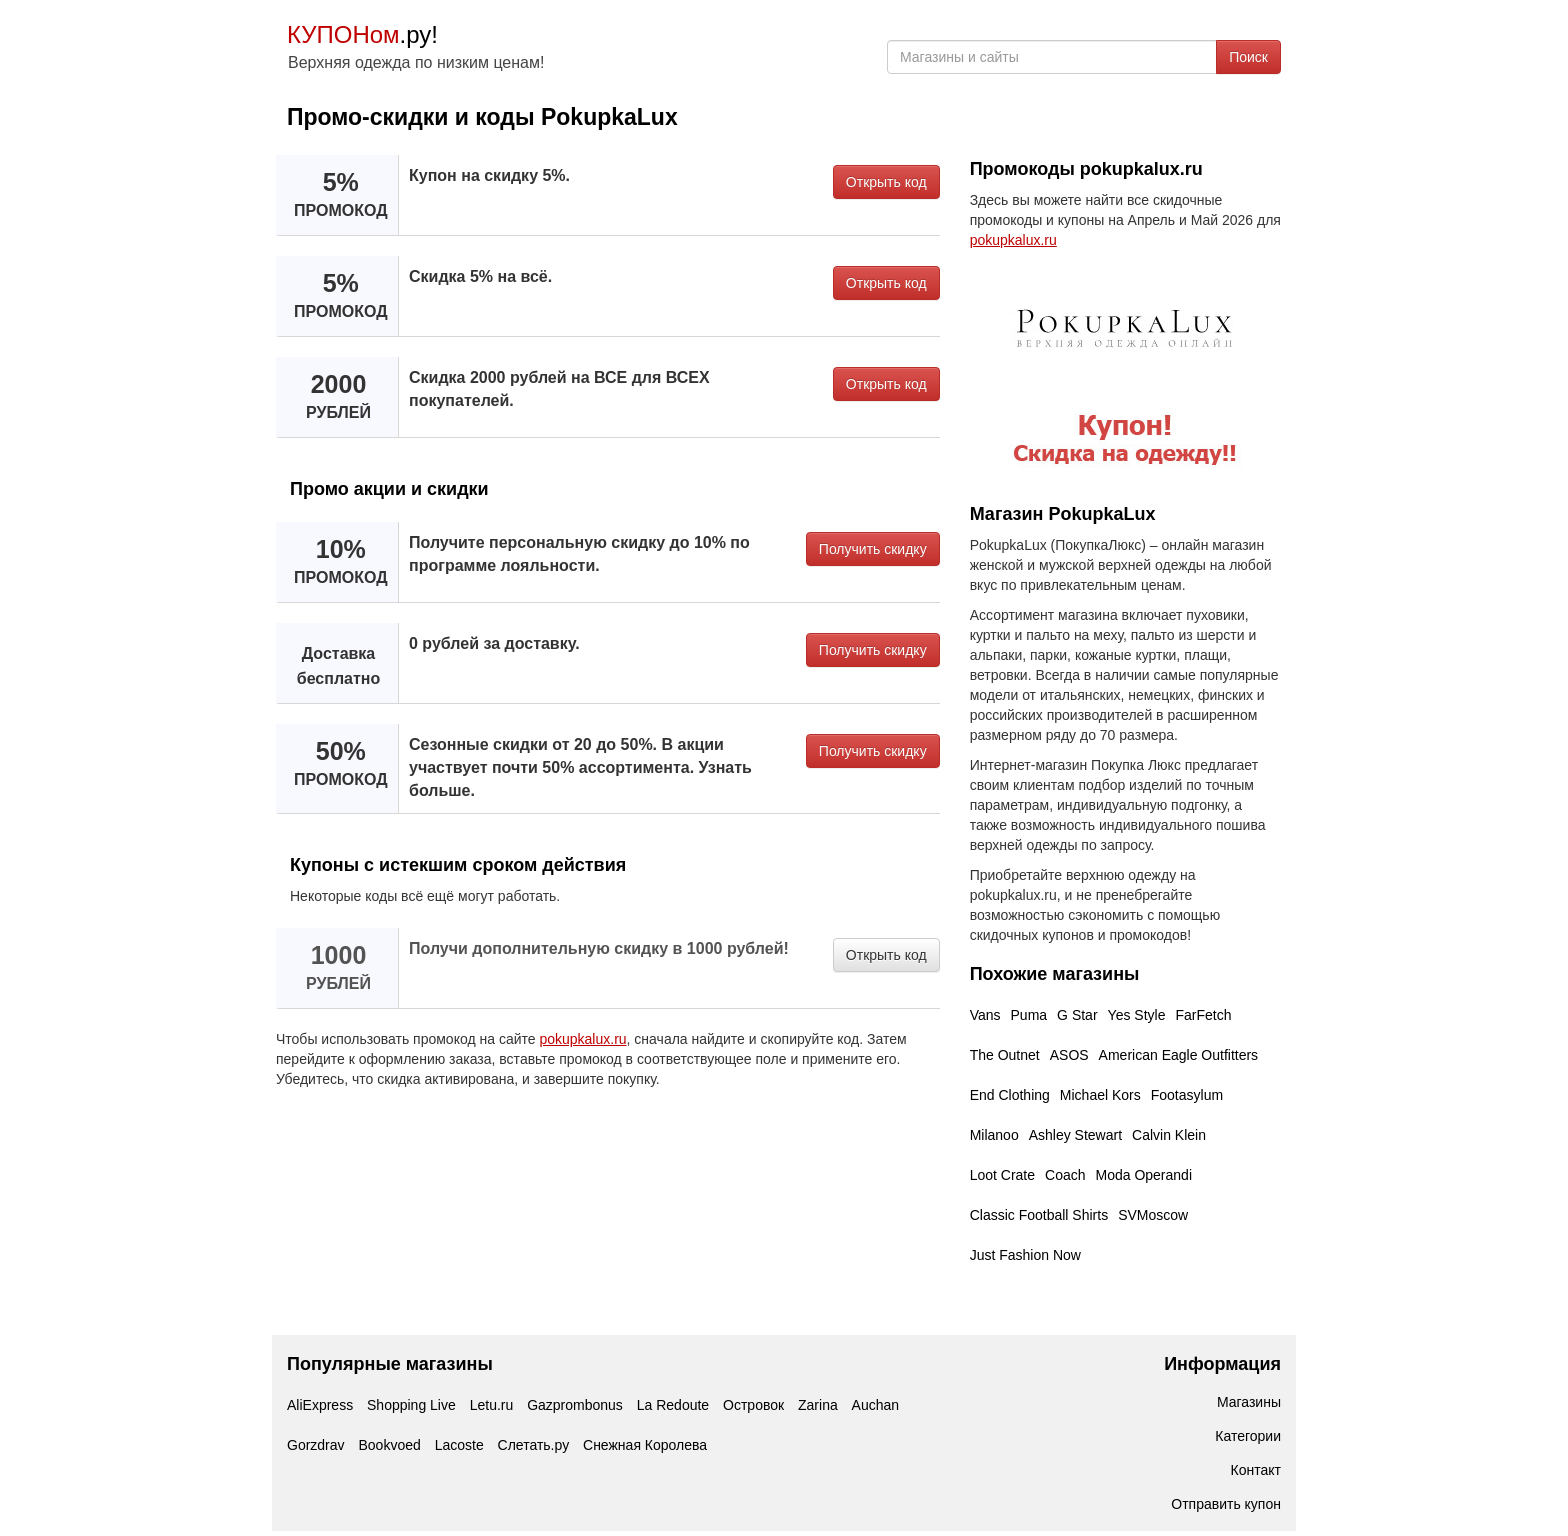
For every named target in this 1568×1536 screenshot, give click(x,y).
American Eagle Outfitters (1179, 1055)
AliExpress (320, 1405)
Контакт (1256, 1470)
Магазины (1249, 1402)
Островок (753, 1405)
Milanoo (994, 1135)
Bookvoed (389, 1445)
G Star (1077, 1015)
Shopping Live (411, 1405)
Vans (985, 1015)
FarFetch (1203, 1015)
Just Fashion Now (1025, 1255)
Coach (1065, 1175)
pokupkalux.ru (582, 1039)
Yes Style (1137, 1015)
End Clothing (1010, 1095)
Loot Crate (1002, 1175)
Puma (1029, 1015)
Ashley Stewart (1075, 1135)
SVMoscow (1153, 1215)
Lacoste (459, 1445)
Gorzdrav (316, 1445)
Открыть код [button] (886, 182)
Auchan (875, 1405)
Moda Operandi (1144, 1175)
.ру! (362, 34)
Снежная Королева (645, 1445)
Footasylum (1187, 1095)
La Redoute (673, 1405)
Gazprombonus (575, 1405)
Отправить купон (1226, 1504)
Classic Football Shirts (1039, 1215)
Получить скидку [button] (873, 549)
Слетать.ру (534, 1445)
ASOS (1069, 1055)
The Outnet (1005, 1055)
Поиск (1248, 57)
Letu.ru (492, 1405)
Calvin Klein (1169, 1135)
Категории (1248, 1436)
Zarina (818, 1405)
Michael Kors (1100, 1095)
